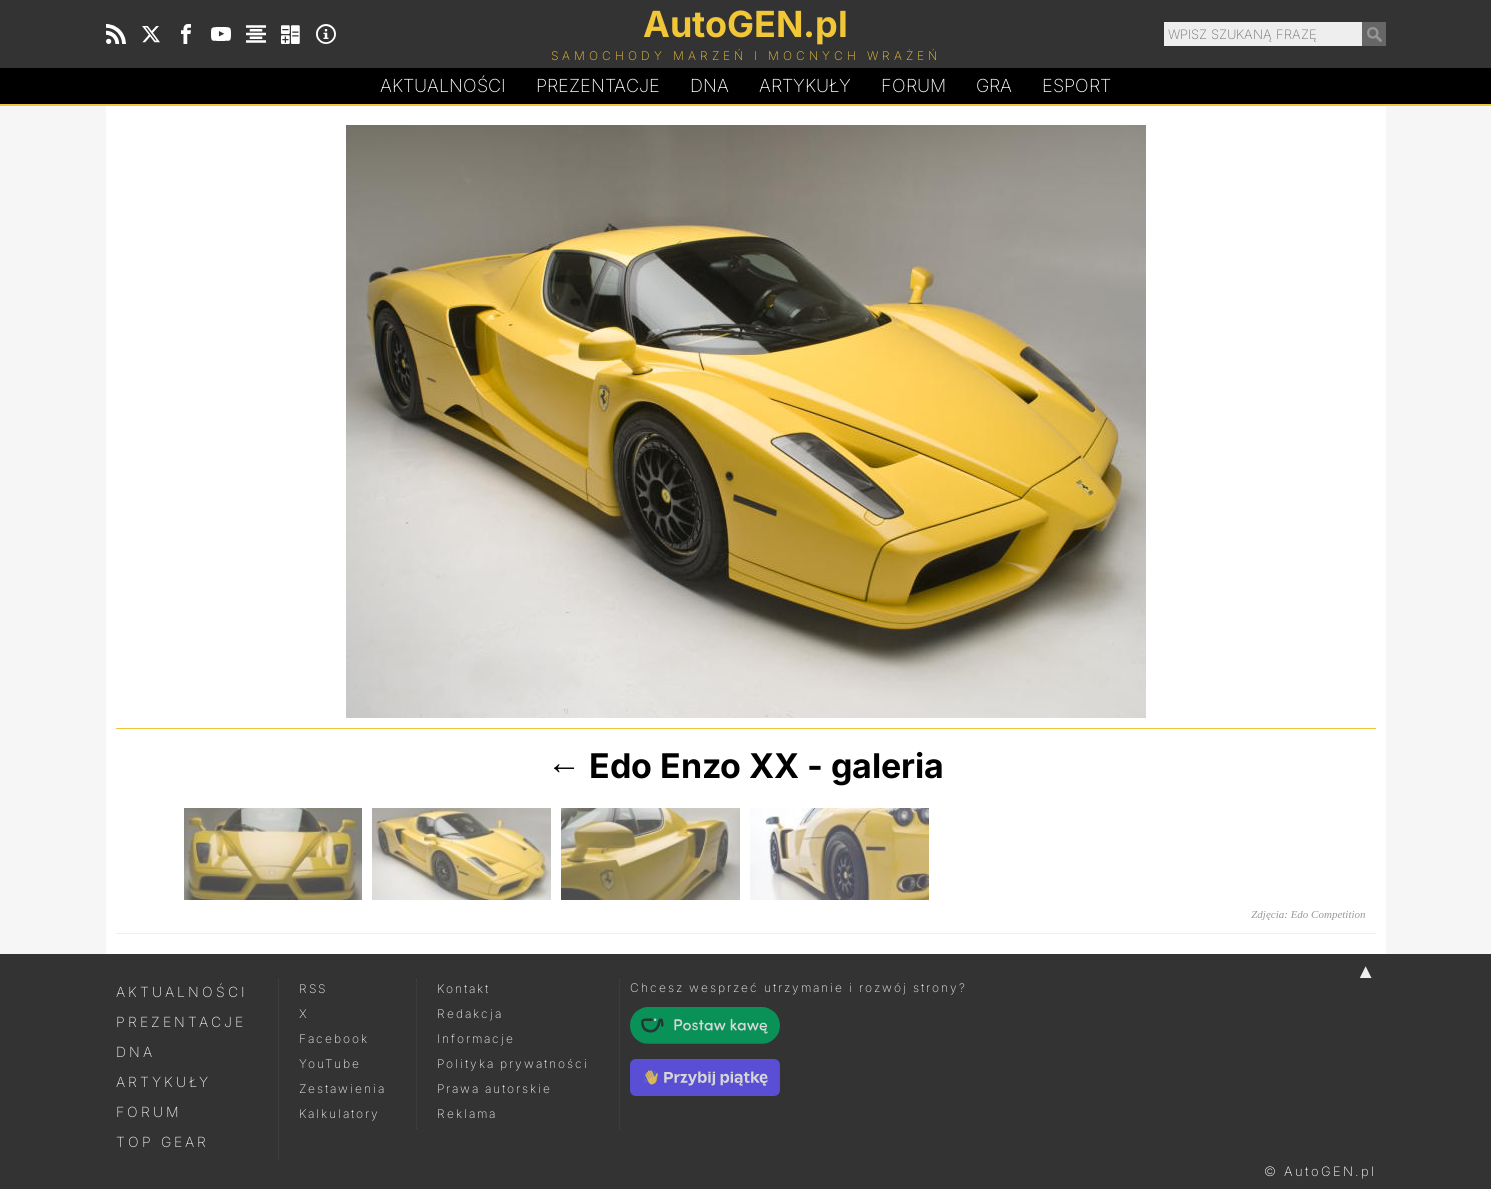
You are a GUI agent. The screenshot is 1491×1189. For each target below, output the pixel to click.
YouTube (330, 1063)
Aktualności (443, 85)
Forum (913, 85)
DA (709, 86)
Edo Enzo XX (694, 765)
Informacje (476, 1038)
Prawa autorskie (494, 1088)
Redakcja (470, 1013)
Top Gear (162, 1141)
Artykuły (805, 85)
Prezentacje (598, 85)
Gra (994, 85)
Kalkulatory (339, 1113)
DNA (135, 1051)
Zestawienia (342, 1088)
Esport (1076, 85)
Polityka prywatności (513, 1063)
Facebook (334, 1038)
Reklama (467, 1113)
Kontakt (463, 988)
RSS (313, 988)
